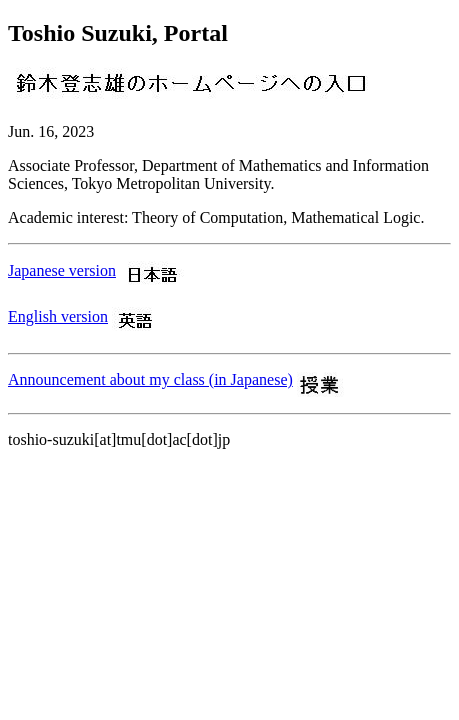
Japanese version (62, 270)
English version (58, 316)
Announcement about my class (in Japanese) (150, 379)
